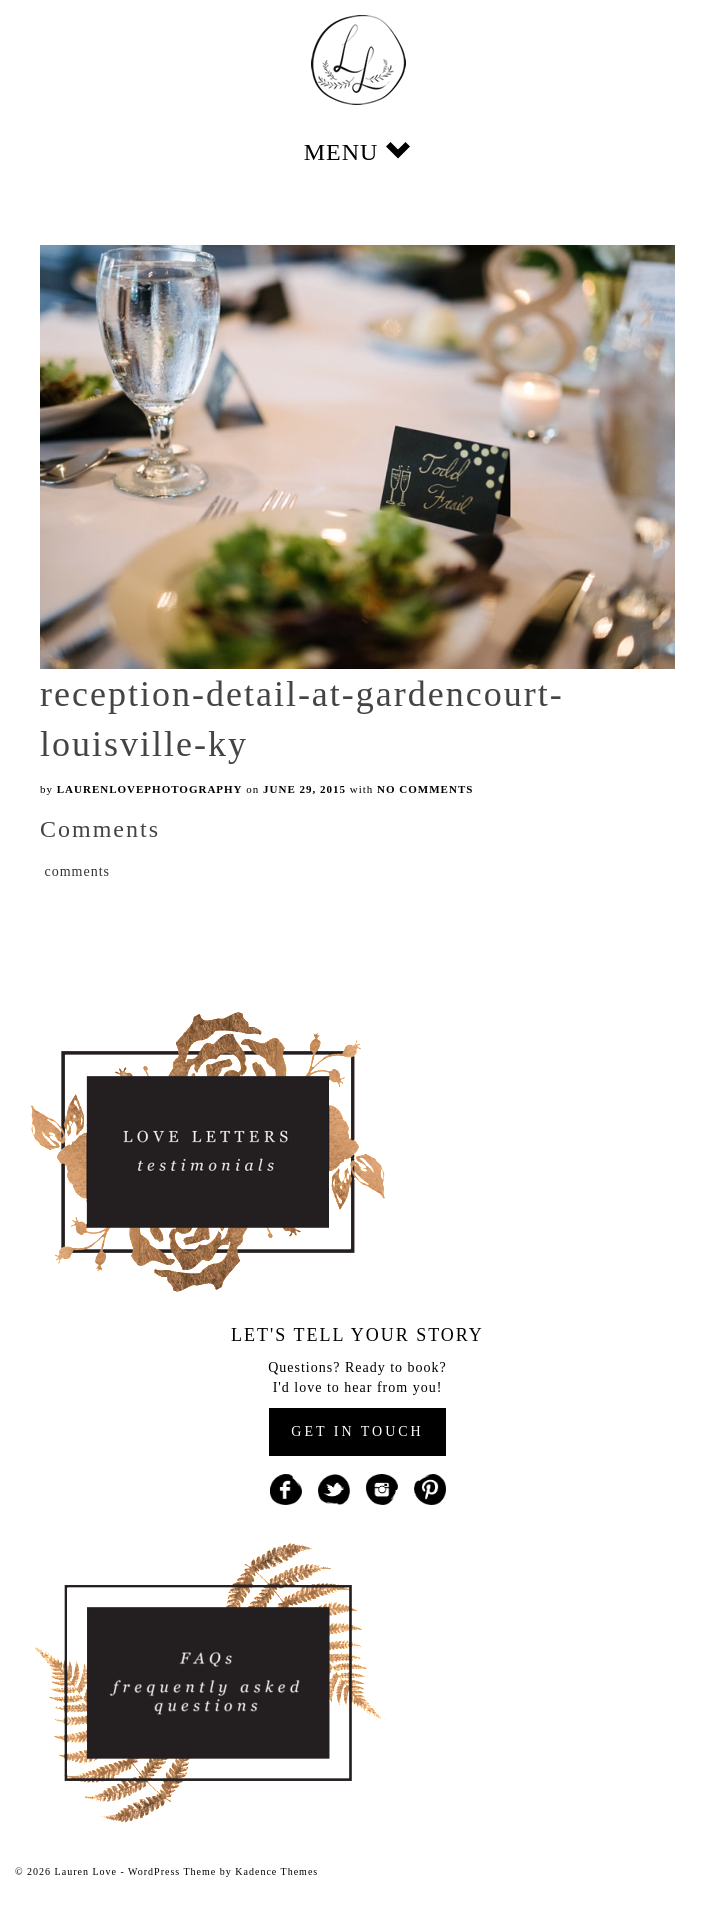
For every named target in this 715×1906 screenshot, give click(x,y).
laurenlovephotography (150, 789)
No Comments (425, 789)
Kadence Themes (276, 1871)
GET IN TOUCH (357, 1431)
